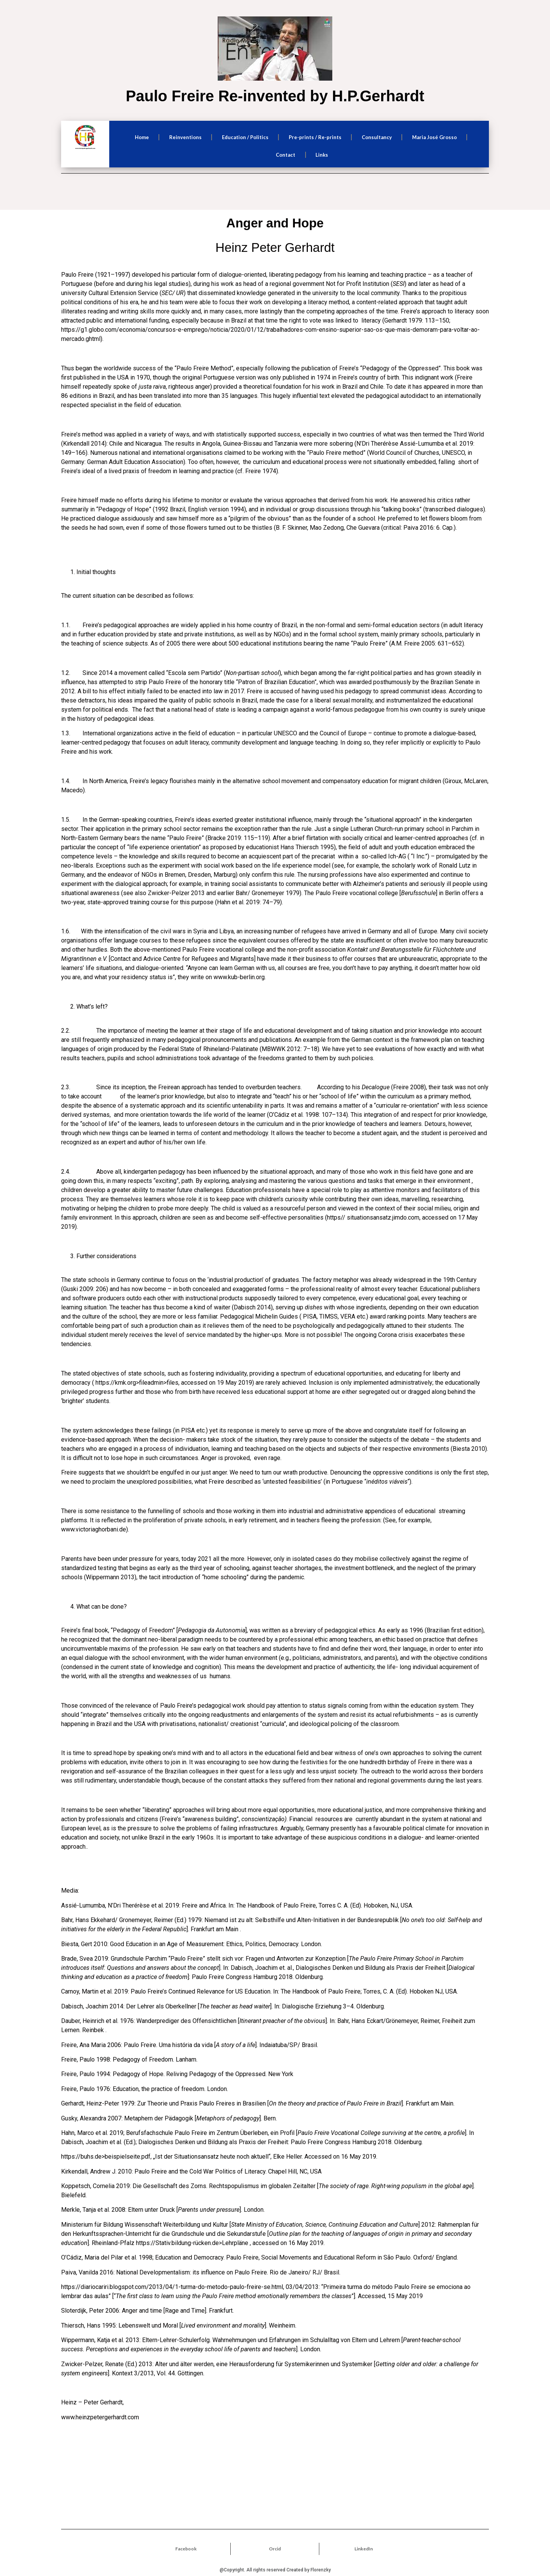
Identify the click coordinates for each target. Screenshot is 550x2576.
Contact (285, 155)
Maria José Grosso (434, 137)
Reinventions (185, 137)
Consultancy (377, 137)
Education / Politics (245, 137)
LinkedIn (363, 2549)
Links (321, 155)
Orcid (275, 2549)
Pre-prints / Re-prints (315, 137)
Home (142, 137)
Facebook (186, 2549)
